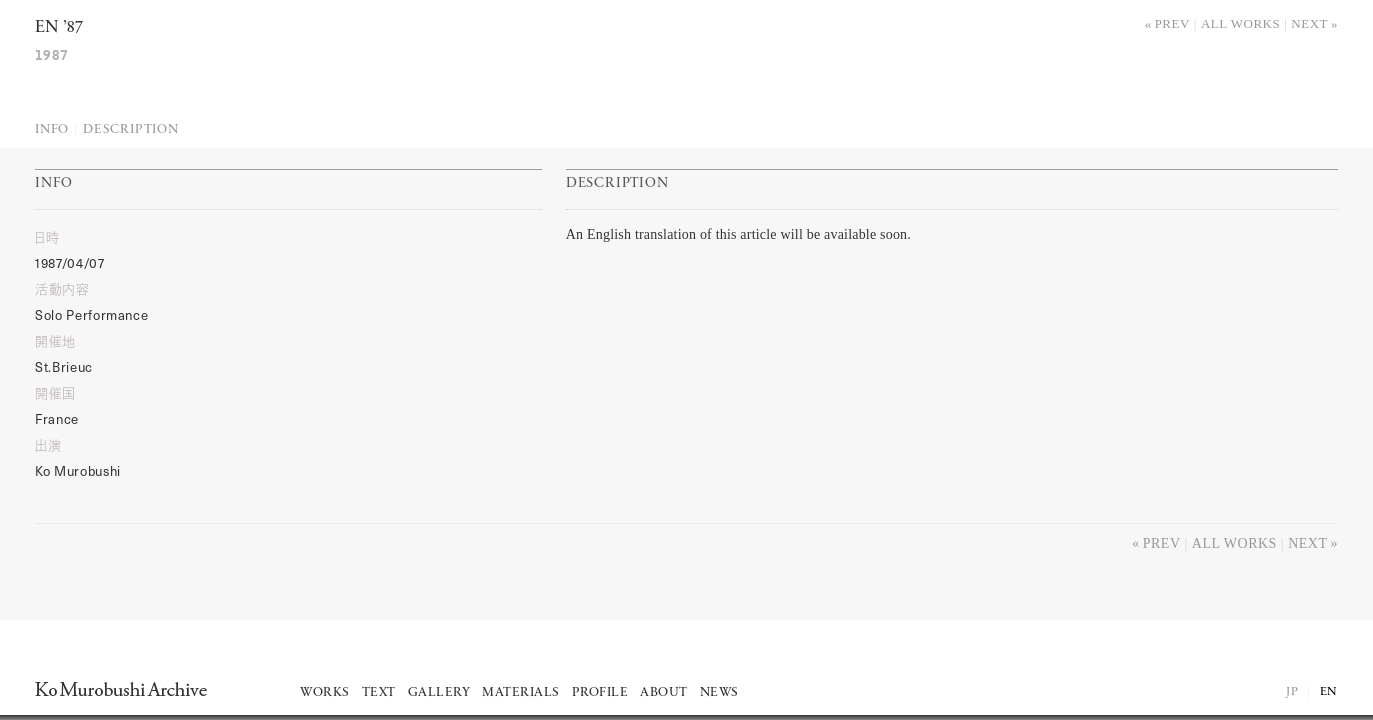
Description (131, 129)
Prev (1172, 23)
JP (1292, 692)
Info (52, 129)
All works (1240, 23)
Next (1309, 23)
